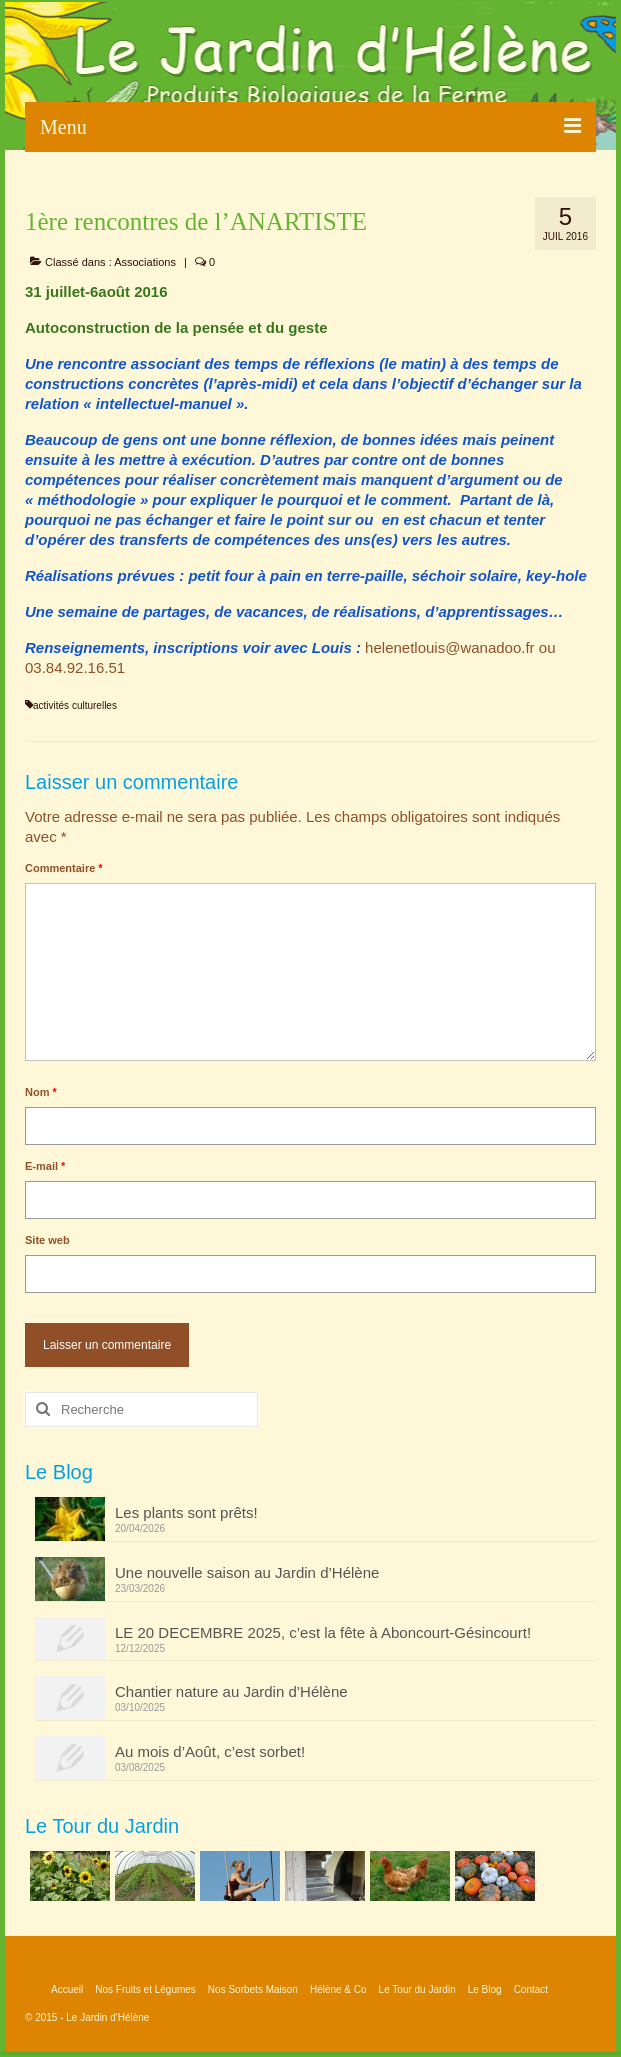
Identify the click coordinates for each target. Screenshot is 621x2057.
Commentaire (64, 868)
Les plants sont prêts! (186, 1512)
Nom (41, 1092)
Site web (47, 1240)
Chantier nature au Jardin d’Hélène (231, 1691)
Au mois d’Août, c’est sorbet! (210, 1751)
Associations (145, 262)
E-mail (45, 1166)
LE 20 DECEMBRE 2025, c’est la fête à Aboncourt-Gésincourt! (323, 1632)
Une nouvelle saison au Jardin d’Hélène (247, 1572)
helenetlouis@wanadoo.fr (450, 647)
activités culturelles (75, 705)
